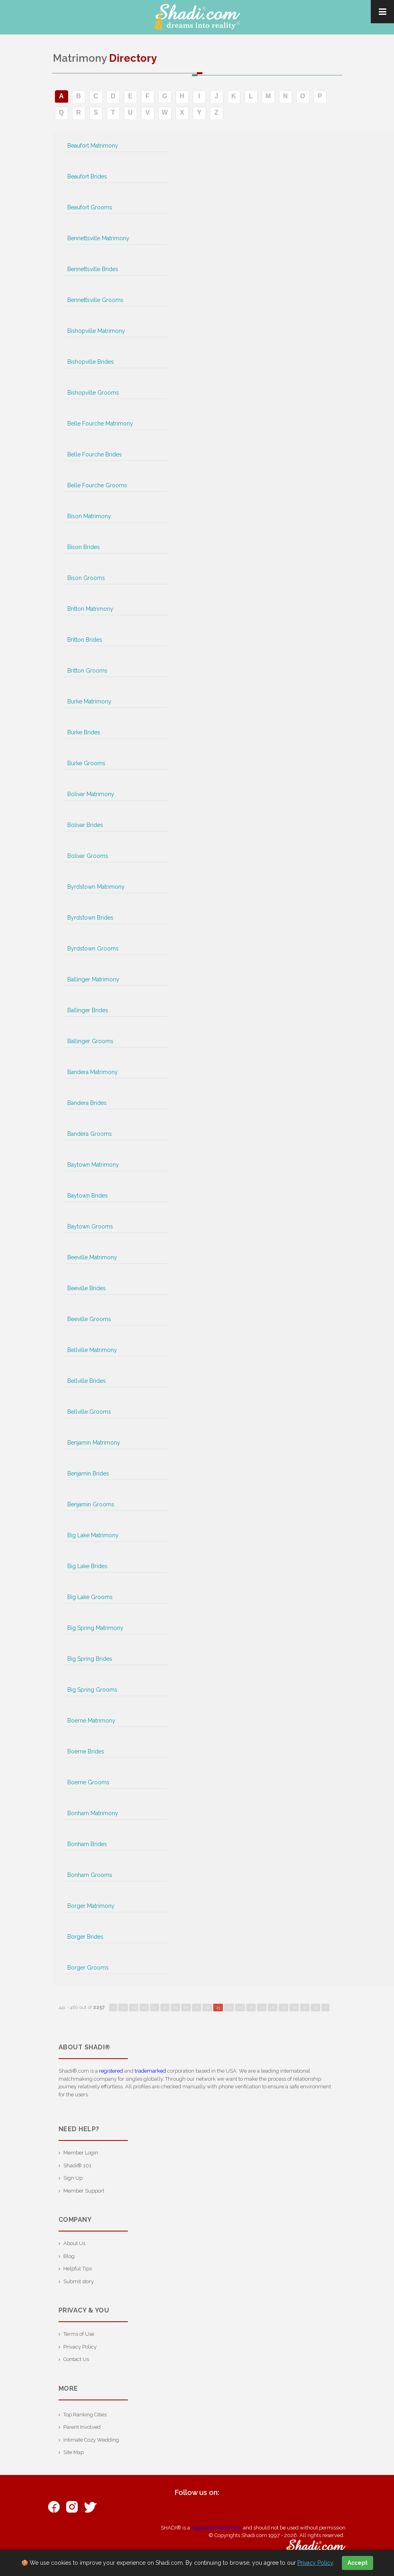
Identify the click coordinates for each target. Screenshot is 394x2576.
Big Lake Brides (87, 1566)
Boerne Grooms (88, 1782)
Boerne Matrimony (91, 1720)
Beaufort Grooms (89, 207)
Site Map (73, 2452)
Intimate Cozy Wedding (91, 2440)
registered (111, 2071)
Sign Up (73, 2178)
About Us (74, 2243)
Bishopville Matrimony (96, 331)
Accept (358, 2563)
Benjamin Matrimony (93, 1442)
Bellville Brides (86, 1381)
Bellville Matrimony (92, 1350)
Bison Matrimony (89, 516)
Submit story (78, 2281)
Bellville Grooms (89, 1412)
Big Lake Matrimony (93, 1535)
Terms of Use (78, 2334)
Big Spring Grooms (92, 1689)
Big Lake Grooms (90, 1597)
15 (133, 2007)
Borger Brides (85, 1937)
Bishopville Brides (90, 362)
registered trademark (216, 2528)
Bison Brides (83, 547)
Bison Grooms (86, 578)
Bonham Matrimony (92, 1813)
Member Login (80, 2153)
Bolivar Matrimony (90, 794)
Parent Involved (82, 2427)
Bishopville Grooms (93, 392)
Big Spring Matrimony (95, 1628)
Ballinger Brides (87, 1010)
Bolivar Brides (85, 825)
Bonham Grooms (89, 1875)
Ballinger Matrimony (93, 979)
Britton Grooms (87, 670)
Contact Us (76, 2359)
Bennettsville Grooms (95, 300)
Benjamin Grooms (90, 1504)
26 (251, 2007)
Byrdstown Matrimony (96, 887)
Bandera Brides (87, 1103)
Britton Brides (84, 639)
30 (294, 2007)
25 (240, 2007)
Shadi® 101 (77, 2166)
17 (154, 2007)
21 (196, 2007)
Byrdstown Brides (90, 917)
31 (305, 2007)
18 (165, 2007)
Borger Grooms (88, 1967)
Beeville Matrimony (92, 1257)
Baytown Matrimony (93, 1164)
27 (262, 2007)
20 (186, 2007)
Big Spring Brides (89, 1659)
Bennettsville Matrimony (98, 238)
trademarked (150, 2071)
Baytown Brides (87, 1195)
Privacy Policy (80, 2347)
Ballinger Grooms (90, 1041)
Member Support (83, 2191)
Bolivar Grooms (87, 856)
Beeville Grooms (89, 1319)
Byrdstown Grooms (93, 948)
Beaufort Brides (87, 176)
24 (229, 2007)
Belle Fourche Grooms (97, 485)
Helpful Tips (77, 2269)
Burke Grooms (86, 763)
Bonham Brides (87, 1844)
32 (315, 2007)
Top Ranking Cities (85, 2415)
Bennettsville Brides (92, 269)
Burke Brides (83, 732)
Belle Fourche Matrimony (100, 423)
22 (207, 2007)
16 (144, 2007)
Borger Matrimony (91, 1906)
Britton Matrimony (90, 609)
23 (218, 2007)
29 (283, 2007)
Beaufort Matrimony (92, 145)
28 (273, 2007)
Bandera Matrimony (92, 1072)
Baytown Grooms (90, 1226)
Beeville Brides (86, 1288)
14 (123, 2007)
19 (175, 2007)
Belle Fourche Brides (94, 454)
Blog (69, 2256)
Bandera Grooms (89, 1134)
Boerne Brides (85, 1751)
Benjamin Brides (88, 1473)
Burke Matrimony (89, 701)
